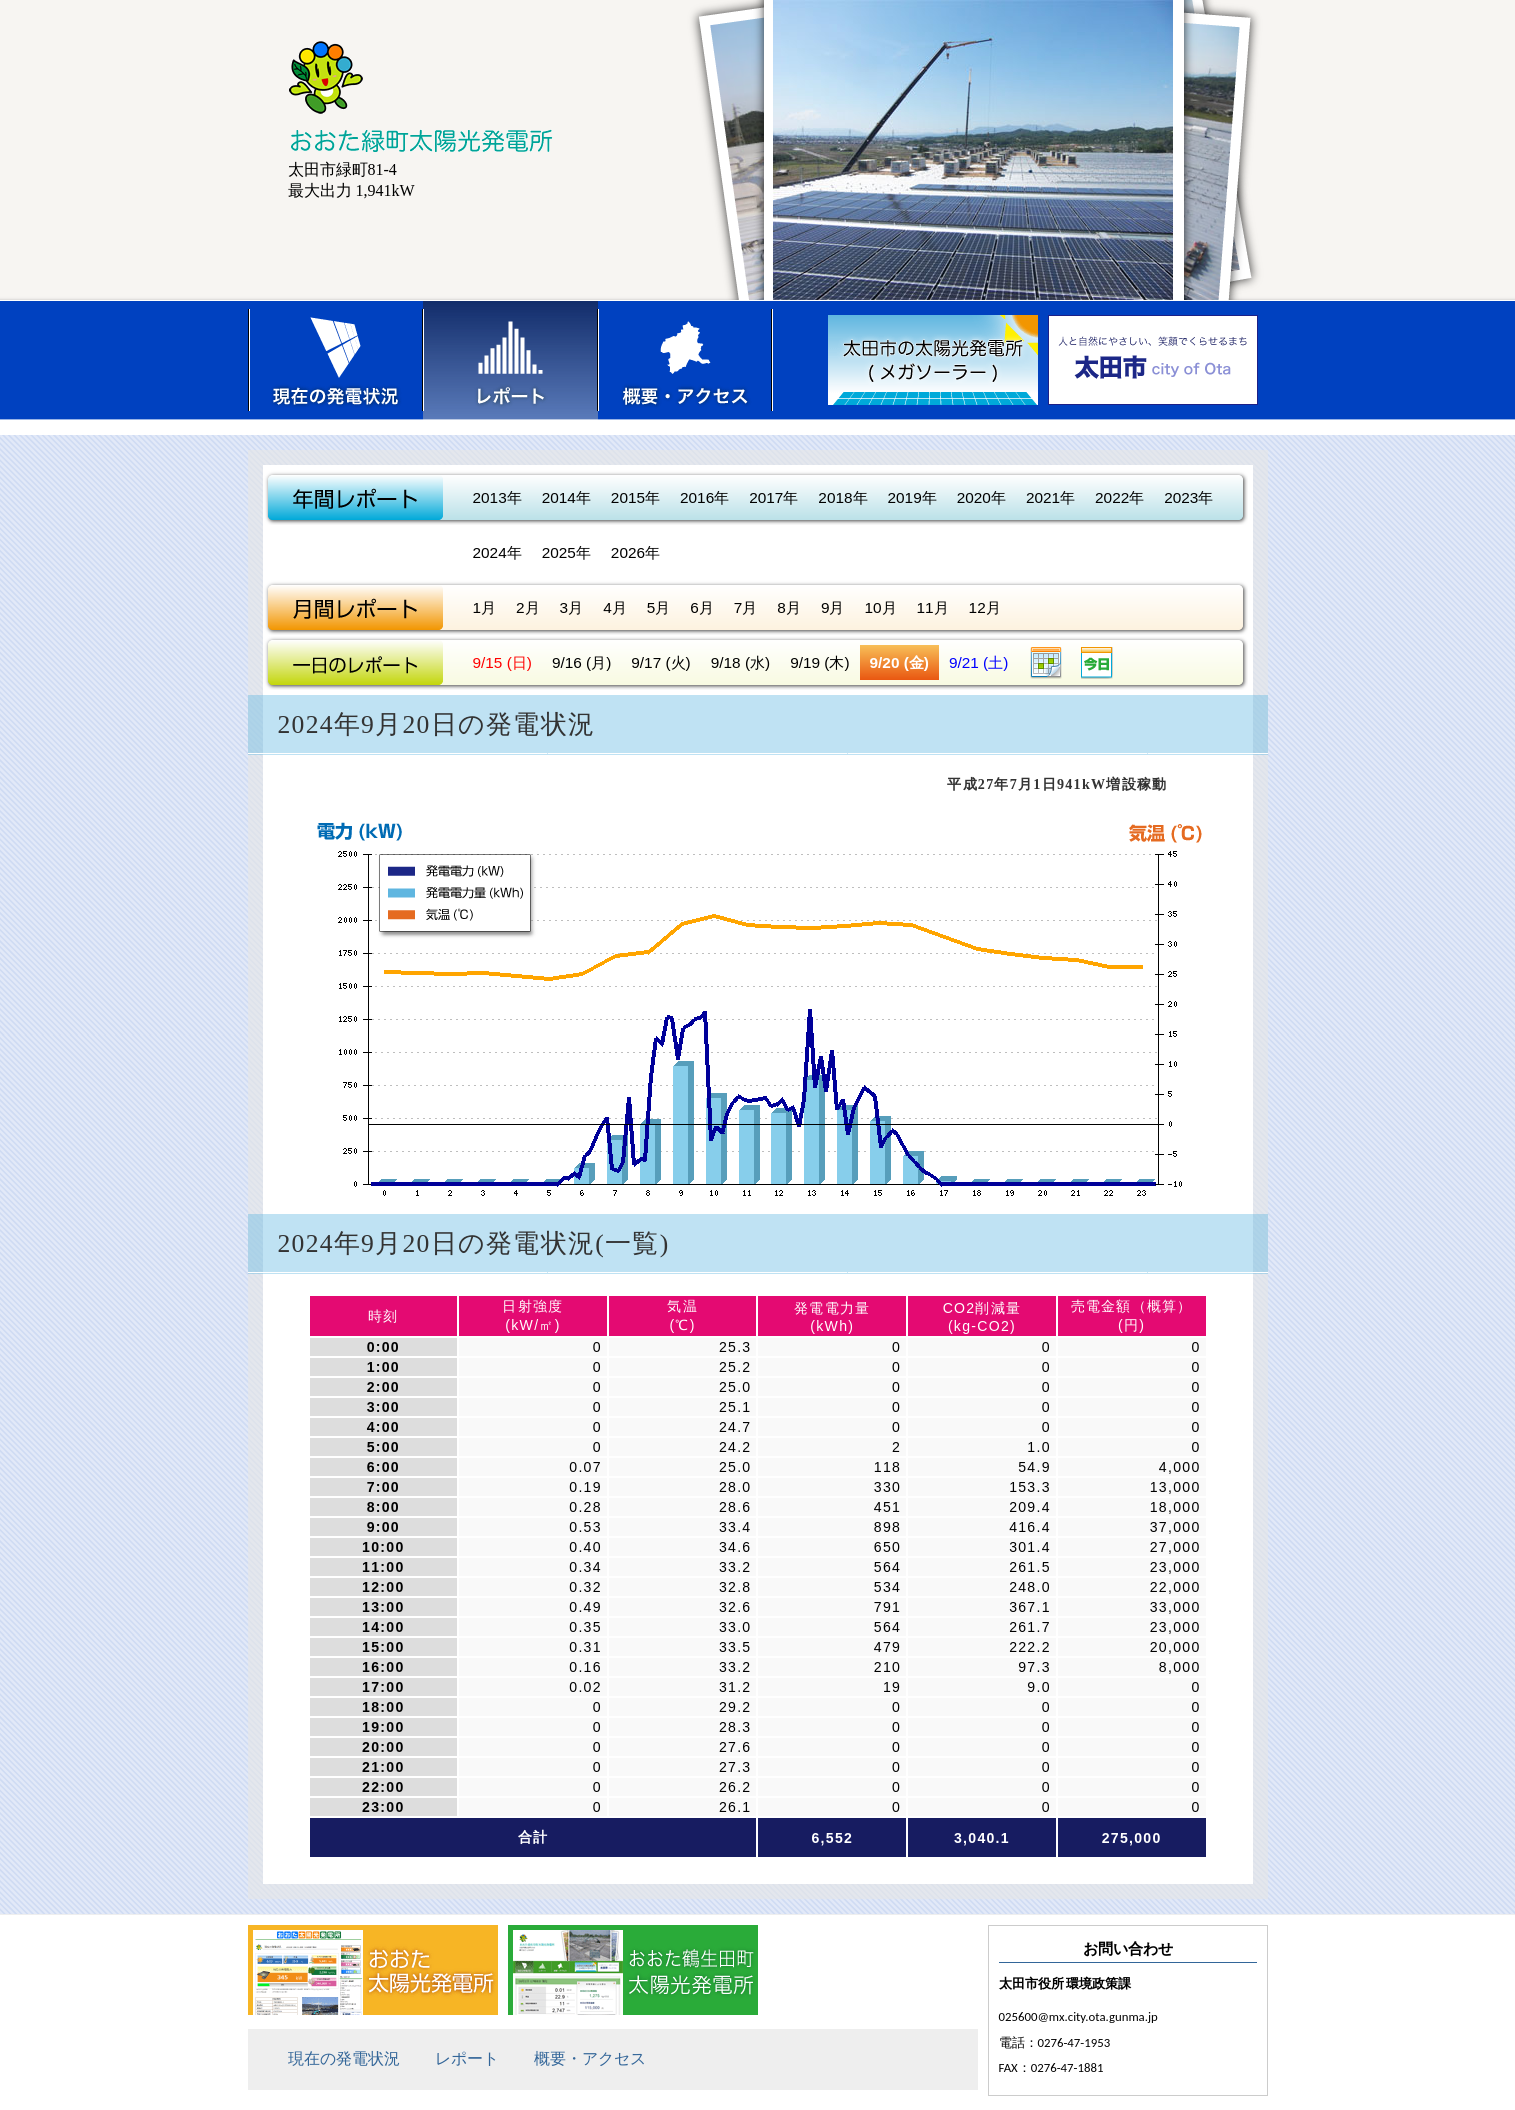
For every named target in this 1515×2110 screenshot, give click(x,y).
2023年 (1188, 497)
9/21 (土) (978, 662)
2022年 (1119, 497)
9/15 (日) (502, 662)
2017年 (773, 497)
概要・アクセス (685, 360)
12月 (985, 607)
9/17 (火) (660, 662)
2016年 (704, 497)
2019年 (912, 497)
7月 (746, 607)
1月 (485, 607)
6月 (702, 607)
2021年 (1050, 497)
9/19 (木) (819, 662)
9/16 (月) (581, 662)
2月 (528, 607)
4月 (615, 607)
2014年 (566, 497)
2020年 (981, 497)
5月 (659, 607)
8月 (789, 607)
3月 (572, 607)
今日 (1097, 662)
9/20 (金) (899, 662)
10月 (880, 607)
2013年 (497, 497)
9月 (833, 607)
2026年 (635, 552)
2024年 (497, 552)
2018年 (842, 497)
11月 (933, 607)
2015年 (635, 497)
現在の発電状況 (335, 360)
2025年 (566, 552)
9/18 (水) (740, 662)
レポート (510, 360)
